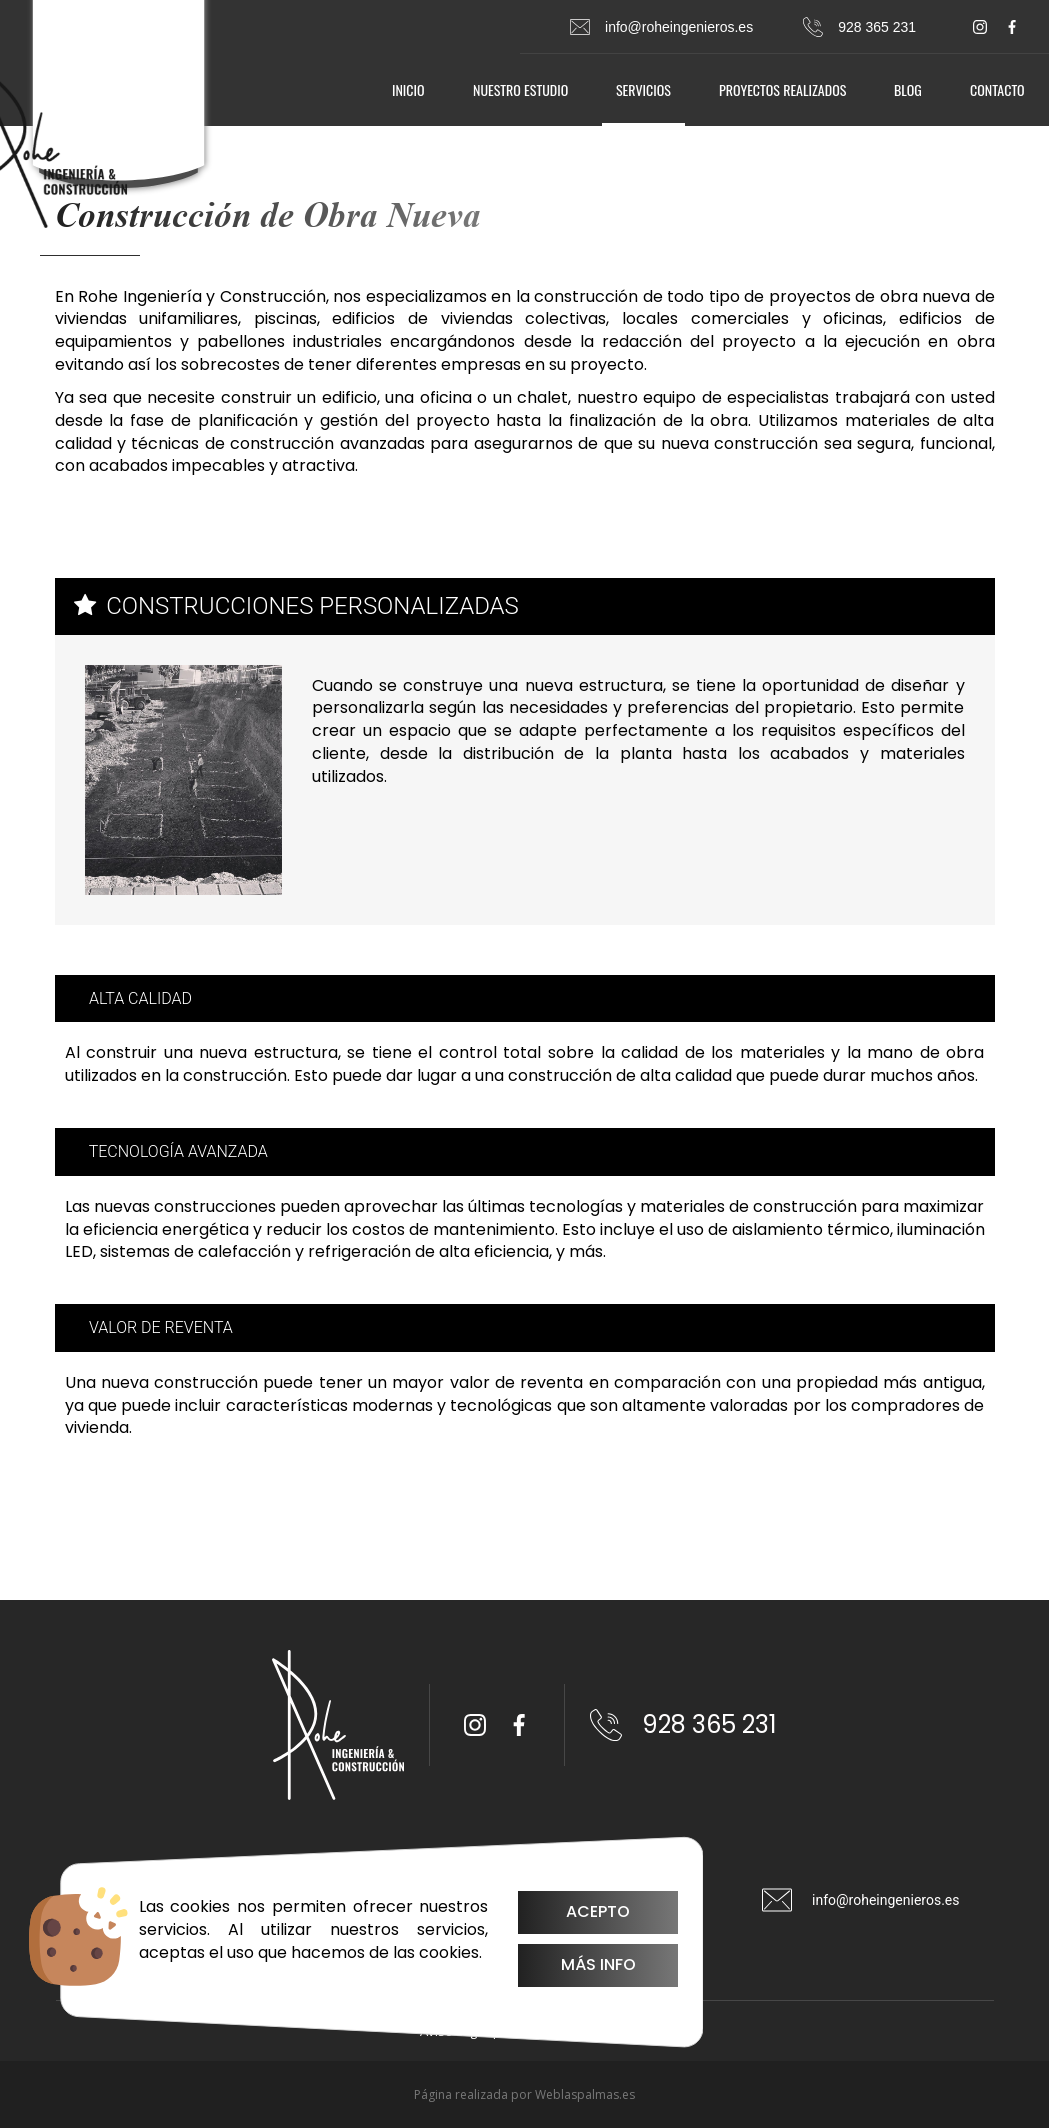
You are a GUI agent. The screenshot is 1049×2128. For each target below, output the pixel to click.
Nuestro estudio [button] (520, 89)
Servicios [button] (643, 89)
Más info (570, 1964)
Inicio (408, 89)
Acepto (571, 1911)
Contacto (997, 89)
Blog (908, 89)
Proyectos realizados (782, 89)
